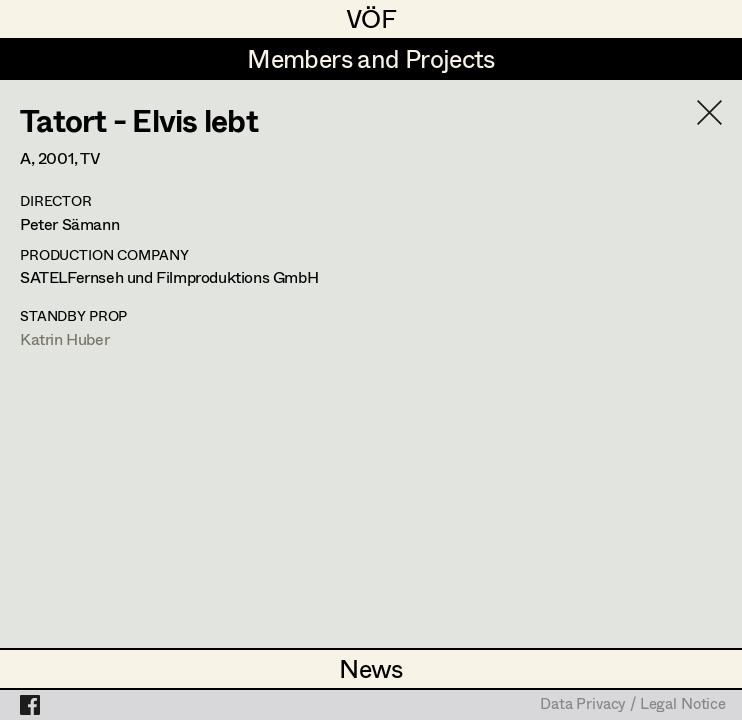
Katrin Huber (64, 338)
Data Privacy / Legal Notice (633, 705)
